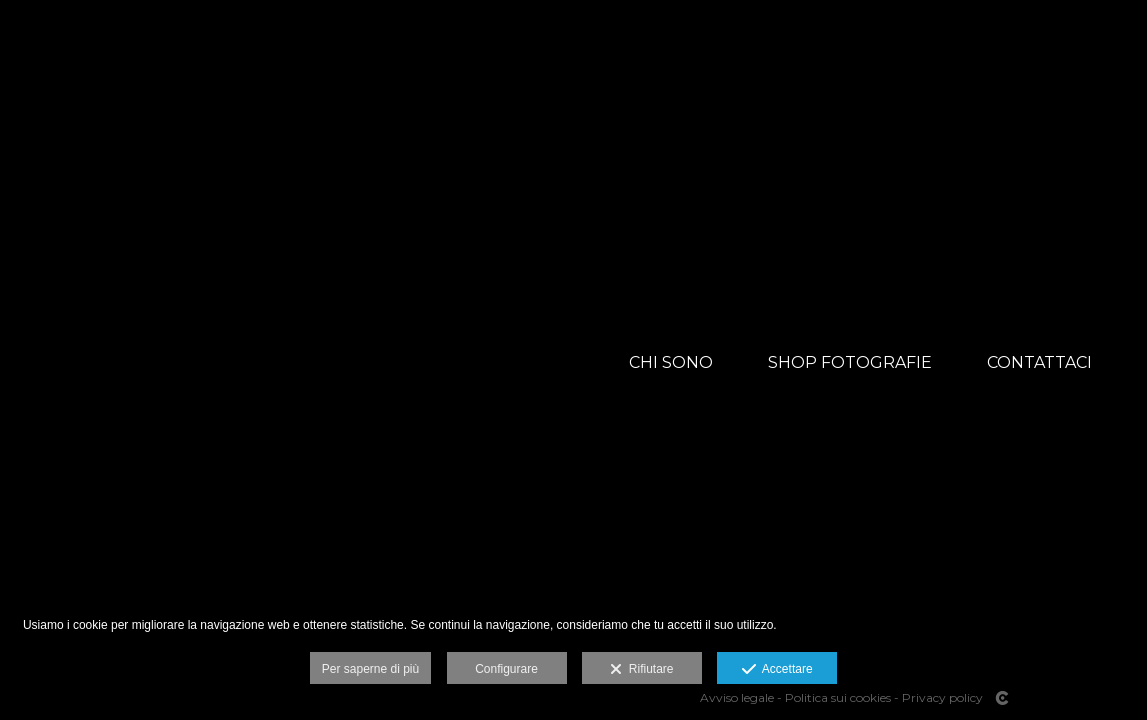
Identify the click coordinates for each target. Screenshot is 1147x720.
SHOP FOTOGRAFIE (850, 362)
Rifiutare (641, 670)
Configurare (506, 669)
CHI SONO (671, 362)
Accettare (777, 670)
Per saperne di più (370, 669)
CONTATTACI (1039, 362)
